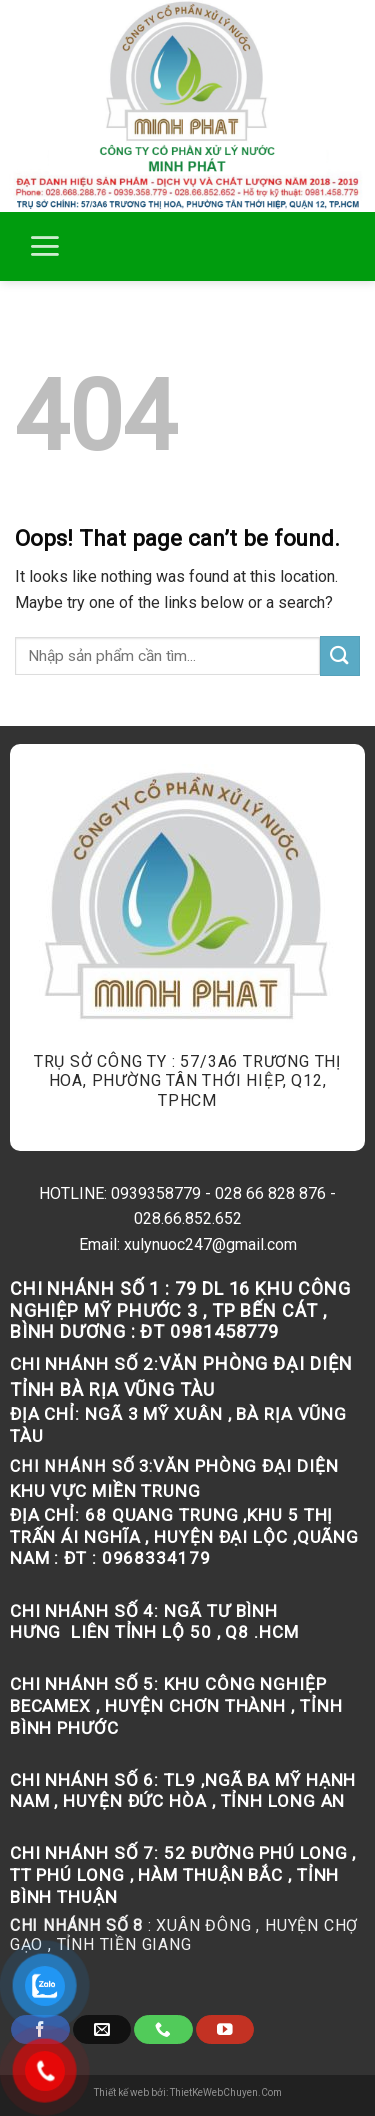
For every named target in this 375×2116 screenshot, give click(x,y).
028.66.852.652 (188, 1218)
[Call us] (163, 2029)
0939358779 (156, 1193)
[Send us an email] (102, 2029)
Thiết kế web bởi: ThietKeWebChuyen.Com (188, 2092)
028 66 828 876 (270, 1193)
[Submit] (340, 655)
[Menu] (44, 246)
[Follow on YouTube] (225, 2029)
